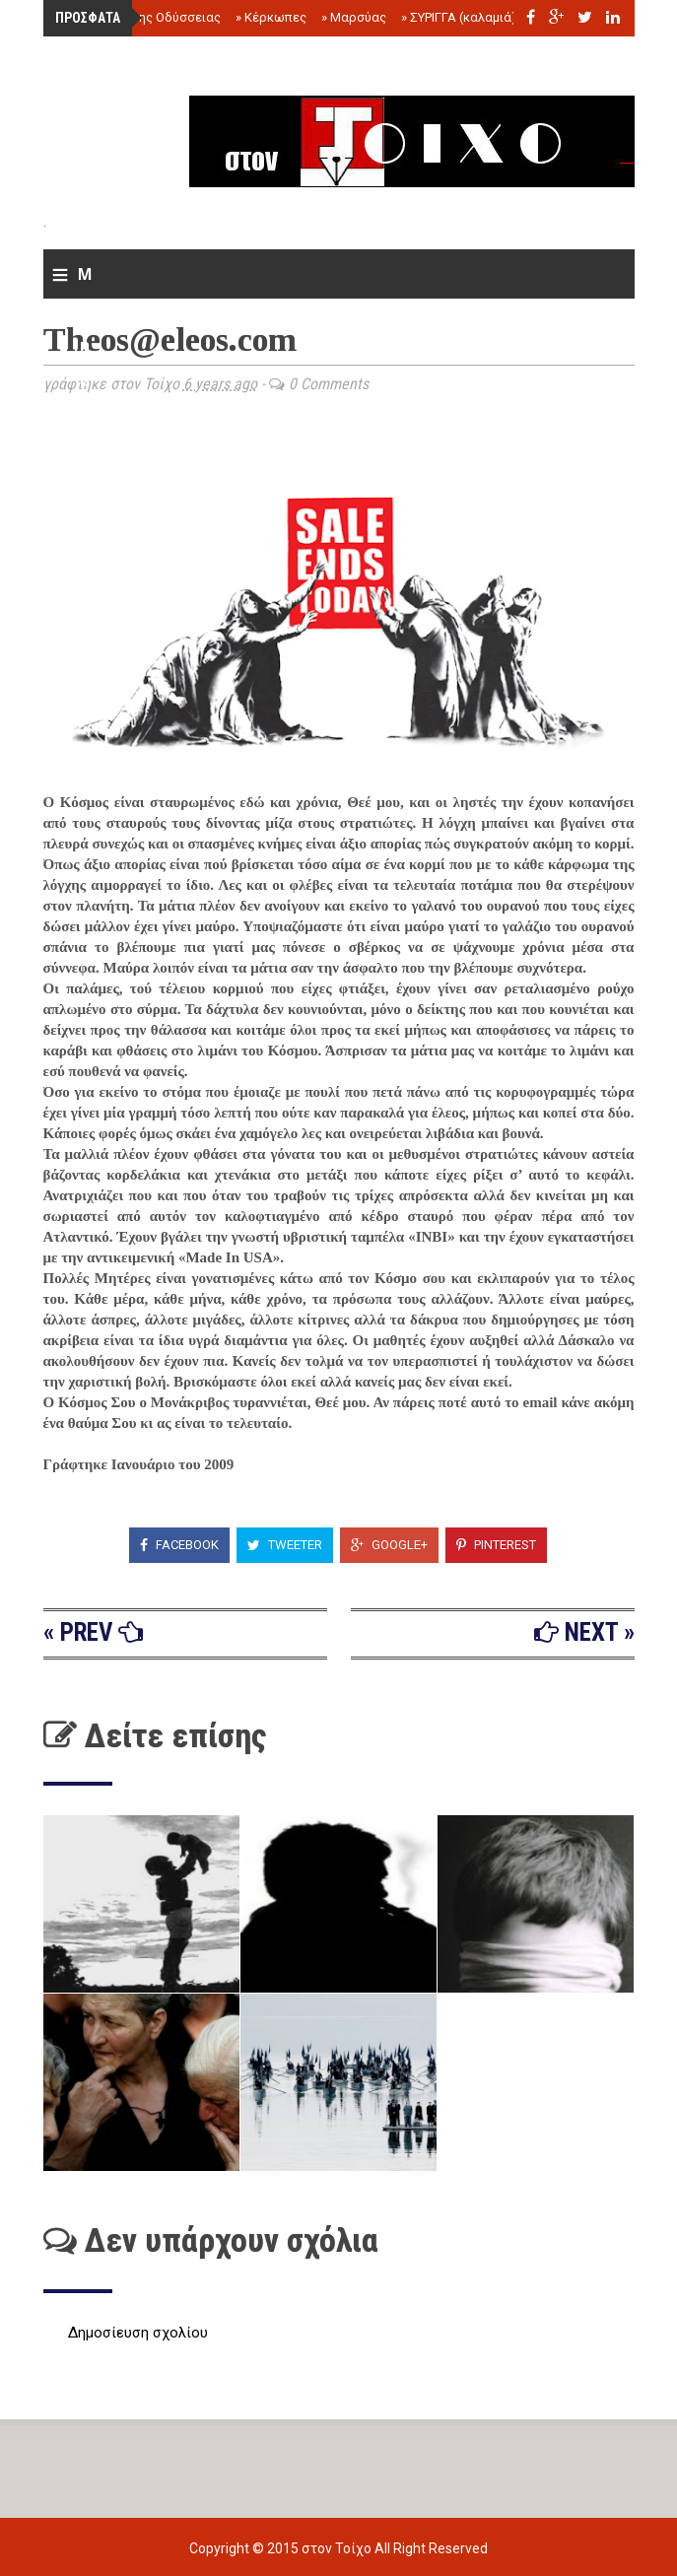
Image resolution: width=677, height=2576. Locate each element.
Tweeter (284, 1544)
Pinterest (496, 1544)
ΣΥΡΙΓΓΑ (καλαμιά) (458, 17)
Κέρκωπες (271, 17)
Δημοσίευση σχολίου (138, 2332)
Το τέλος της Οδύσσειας (144, 17)
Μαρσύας (353, 17)
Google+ (389, 1544)
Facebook (179, 1544)
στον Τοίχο (338, 2548)
